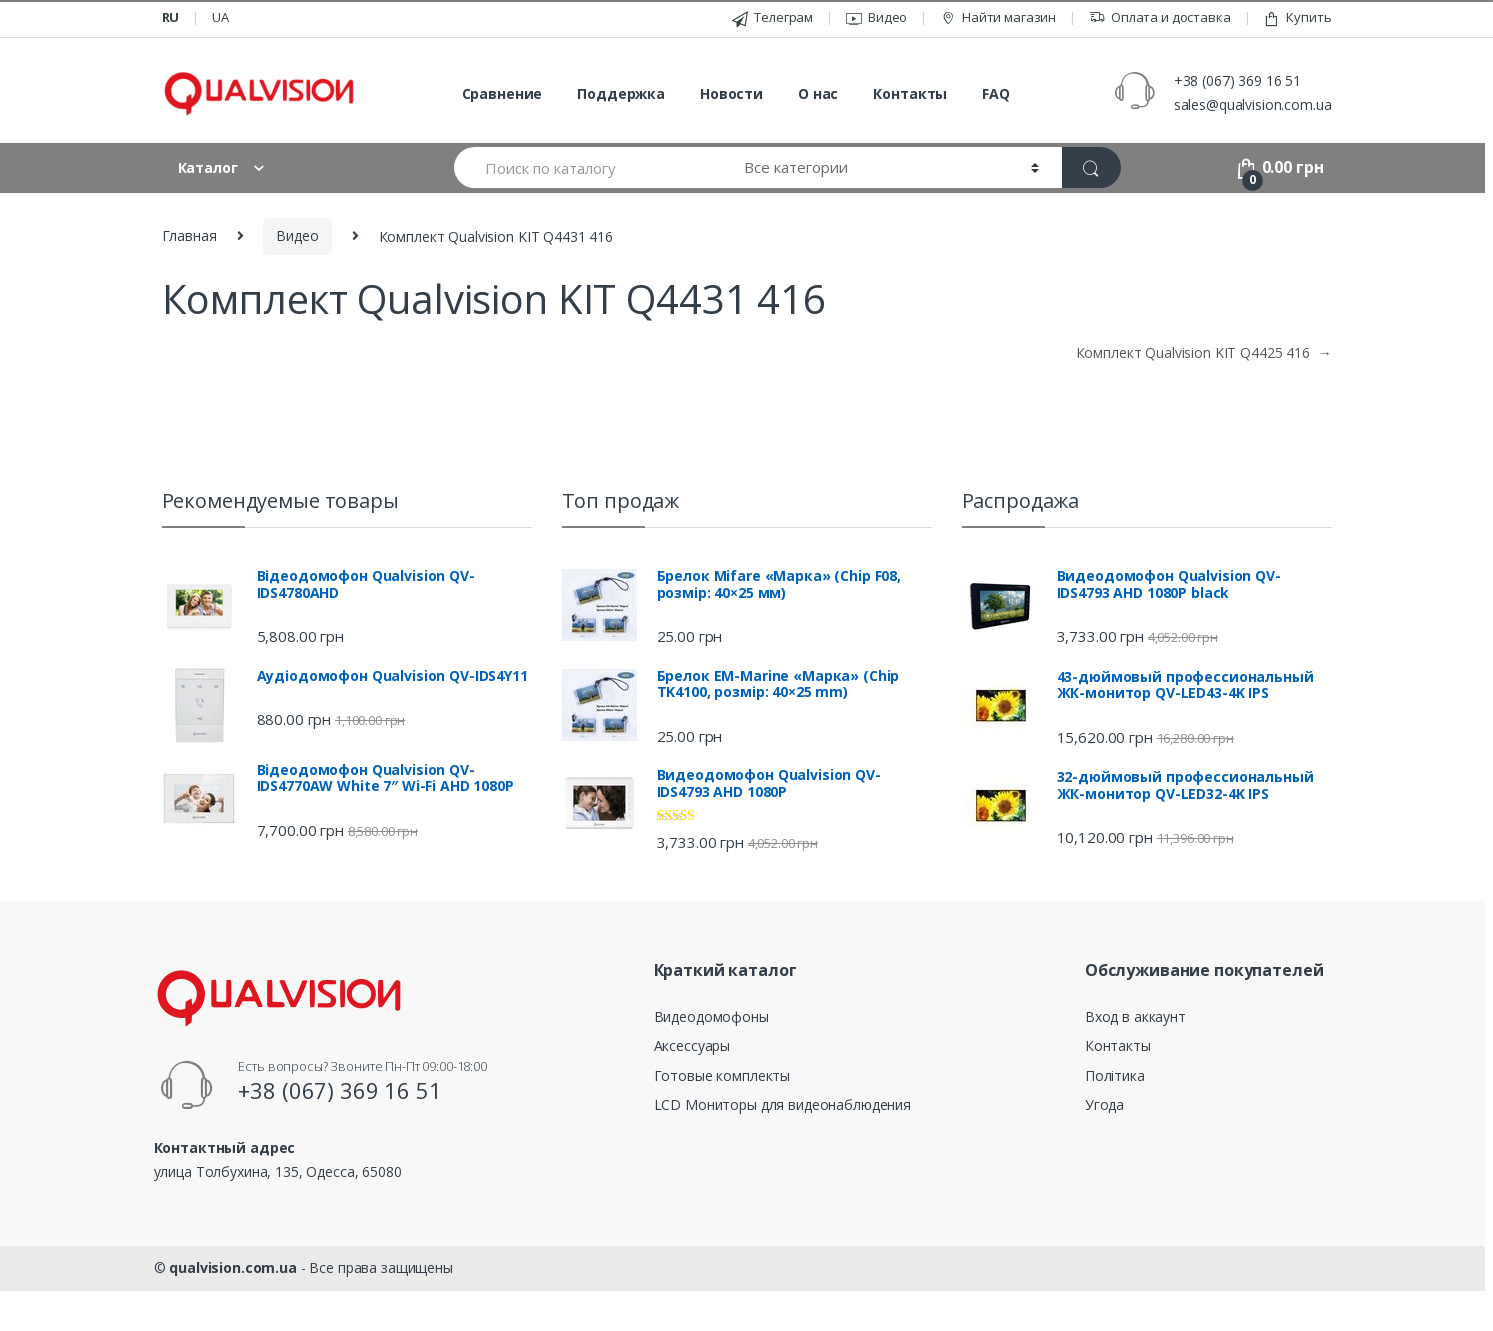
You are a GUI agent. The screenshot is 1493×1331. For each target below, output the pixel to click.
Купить (1297, 17)
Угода (1104, 1104)
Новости (731, 93)
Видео (876, 17)
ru (171, 17)
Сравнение (502, 93)
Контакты (910, 93)
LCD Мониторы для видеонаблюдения (783, 1104)
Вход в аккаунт (1135, 1016)
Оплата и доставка (1160, 17)
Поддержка (621, 93)
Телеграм (772, 17)
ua (220, 17)
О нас (818, 93)
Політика (1115, 1075)
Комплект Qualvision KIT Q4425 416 (1204, 352)
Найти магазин (998, 17)
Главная (189, 235)
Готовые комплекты (722, 1075)
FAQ (996, 93)
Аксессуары (692, 1045)
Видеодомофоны (711, 1016)
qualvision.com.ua (233, 1267)
